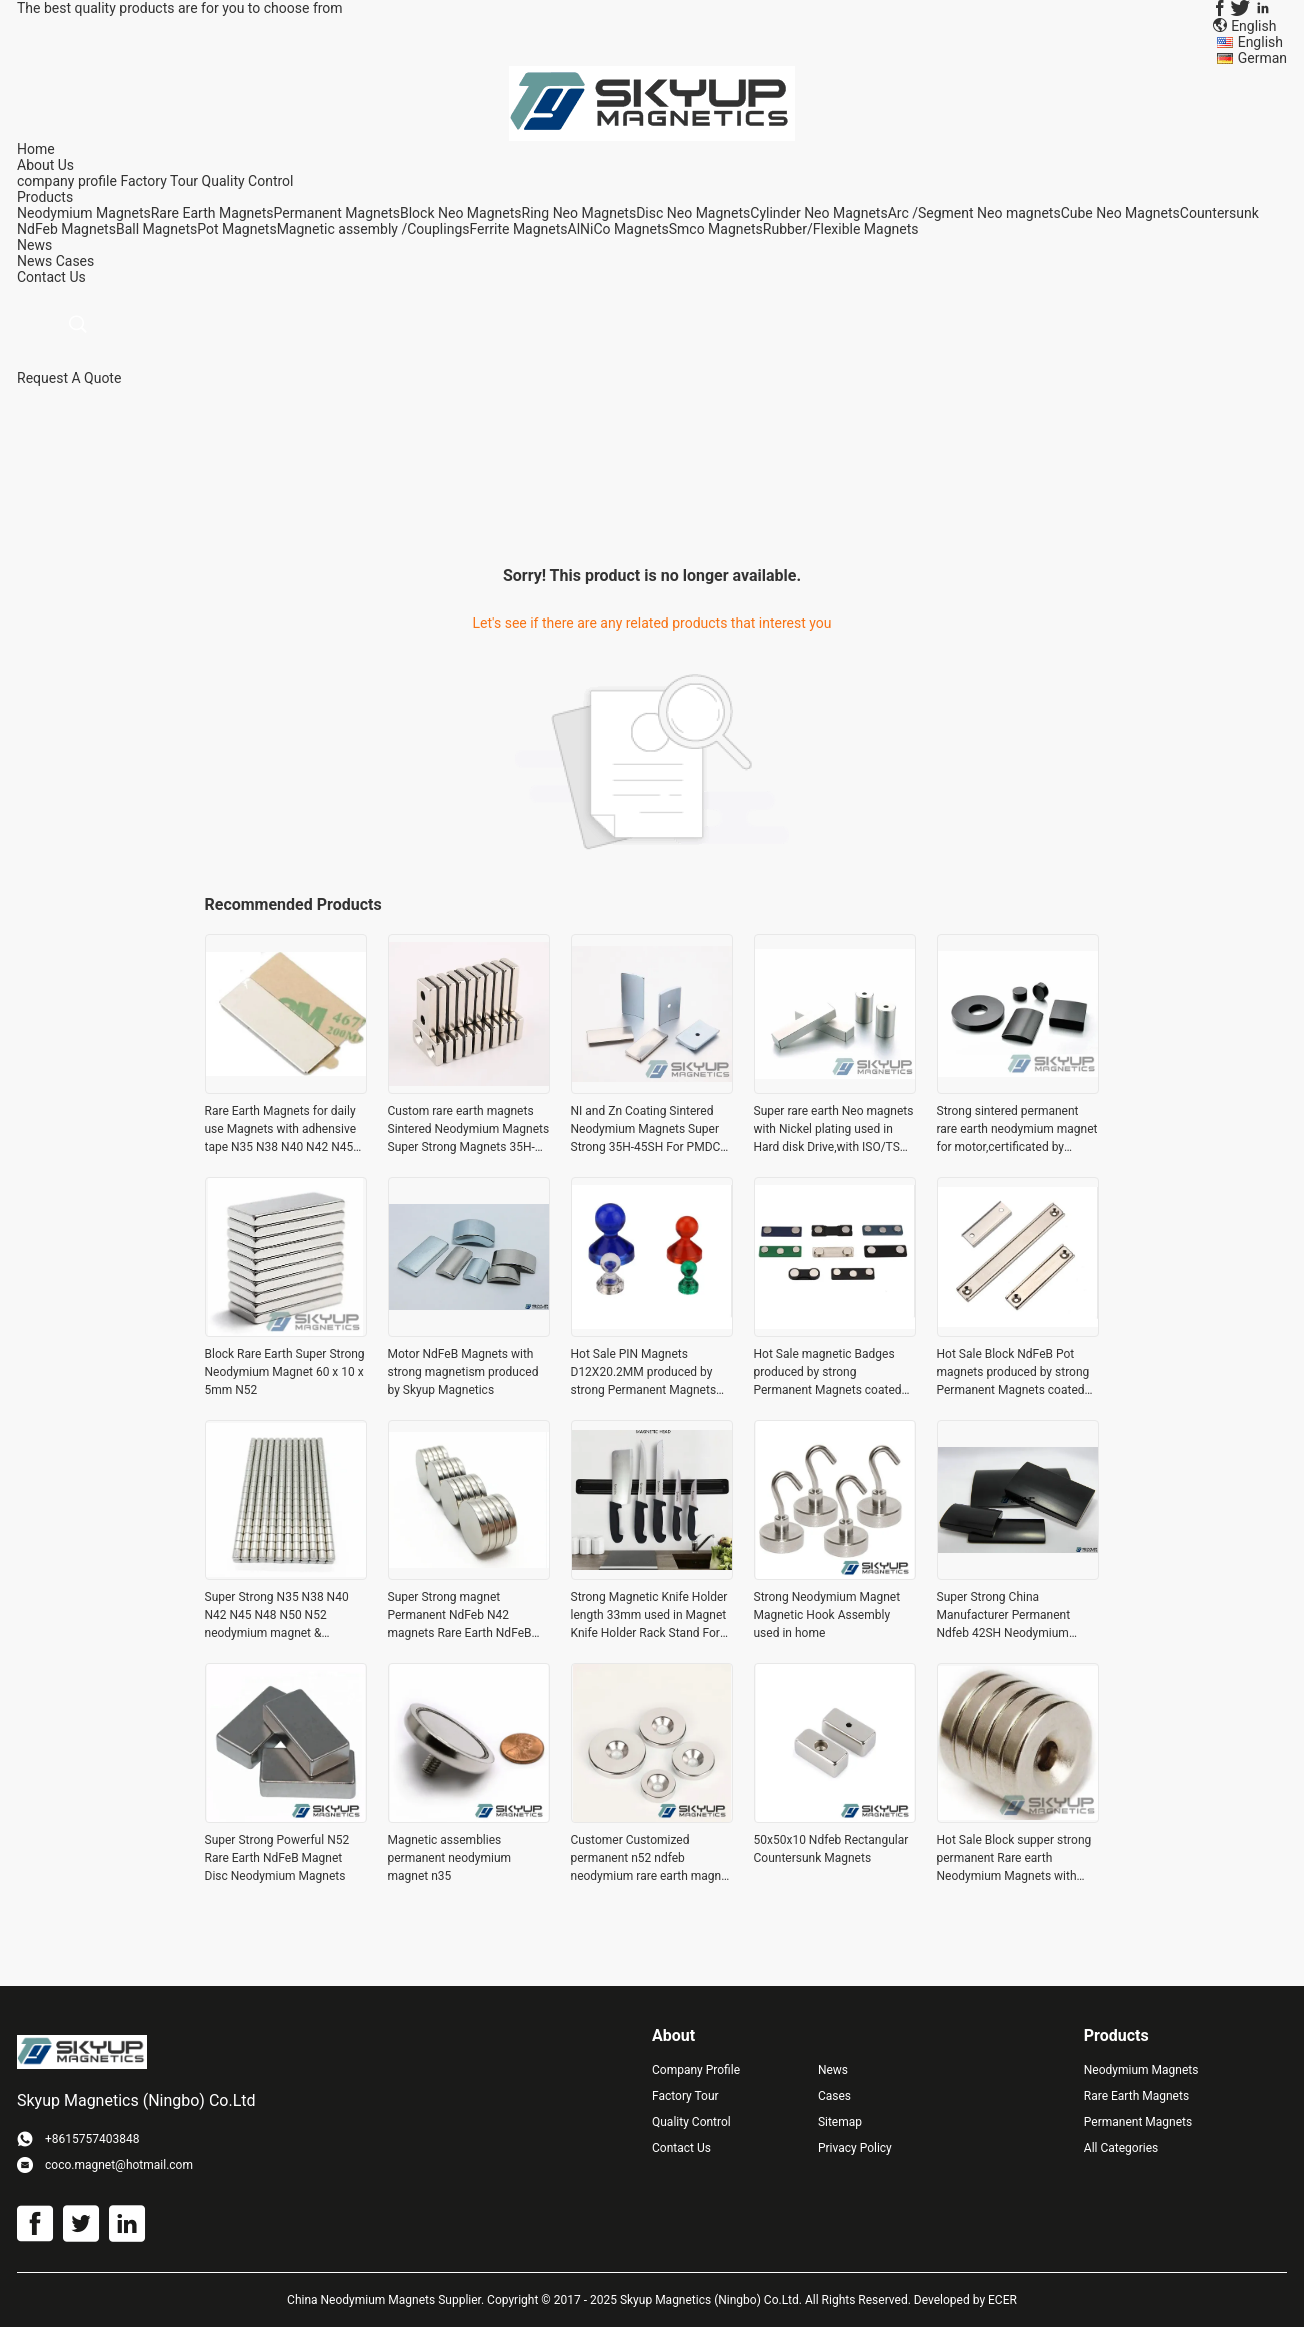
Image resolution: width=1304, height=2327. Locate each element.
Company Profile (696, 2070)
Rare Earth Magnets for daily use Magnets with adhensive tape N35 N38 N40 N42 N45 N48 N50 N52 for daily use (281, 1130)
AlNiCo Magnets (618, 229)
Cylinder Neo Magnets (818, 213)
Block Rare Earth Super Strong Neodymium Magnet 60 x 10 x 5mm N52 (285, 1372)
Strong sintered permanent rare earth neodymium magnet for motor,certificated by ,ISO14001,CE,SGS (1017, 1130)
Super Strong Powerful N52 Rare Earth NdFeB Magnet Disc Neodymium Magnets (277, 1858)
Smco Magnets (716, 229)
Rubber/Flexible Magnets (841, 229)
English (1260, 42)
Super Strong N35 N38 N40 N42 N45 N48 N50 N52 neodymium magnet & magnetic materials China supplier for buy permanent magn (277, 1616)
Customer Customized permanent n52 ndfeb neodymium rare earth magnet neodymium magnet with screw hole (651, 1859)
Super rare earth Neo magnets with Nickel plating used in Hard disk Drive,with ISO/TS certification (834, 1130)
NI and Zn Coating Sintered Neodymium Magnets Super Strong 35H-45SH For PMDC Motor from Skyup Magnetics (648, 1130)
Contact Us (681, 2148)
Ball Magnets (156, 229)
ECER (1002, 2300)
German (1262, 58)
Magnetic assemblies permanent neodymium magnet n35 (450, 1858)
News (34, 261)
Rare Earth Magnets (212, 213)
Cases (75, 261)
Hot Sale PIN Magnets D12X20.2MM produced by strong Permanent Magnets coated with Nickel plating (644, 1373)
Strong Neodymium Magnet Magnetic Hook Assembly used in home (827, 1615)
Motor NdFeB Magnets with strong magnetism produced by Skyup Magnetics (463, 1372)
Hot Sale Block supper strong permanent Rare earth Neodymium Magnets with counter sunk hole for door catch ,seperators (1014, 1859)
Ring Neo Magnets (579, 213)
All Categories (1121, 2148)
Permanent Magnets (337, 213)
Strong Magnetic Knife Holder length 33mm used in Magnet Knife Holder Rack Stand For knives (649, 1616)
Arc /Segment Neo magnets (974, 213)
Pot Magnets (236, 229)
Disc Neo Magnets (693, 213)
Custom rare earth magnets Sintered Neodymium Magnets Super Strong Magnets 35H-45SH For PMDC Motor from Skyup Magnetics (469, 1130)
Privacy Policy (855, 2148)
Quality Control (248, 181)
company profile (67, 181)
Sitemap (840, 2122)
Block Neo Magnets (461, 213)
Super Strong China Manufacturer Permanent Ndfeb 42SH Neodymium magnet (1004, 1616)
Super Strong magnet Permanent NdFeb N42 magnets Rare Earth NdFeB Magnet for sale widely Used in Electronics (463, 1616)
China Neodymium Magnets (361, 2300)
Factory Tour (159, 181)
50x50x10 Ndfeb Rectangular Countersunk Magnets (831, 1849)
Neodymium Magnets (84, 213)
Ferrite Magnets (519, 229)
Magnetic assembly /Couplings (373, 229)
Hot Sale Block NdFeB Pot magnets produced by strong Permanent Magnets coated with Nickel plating (1013, 1373)
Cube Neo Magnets (1120, 213)
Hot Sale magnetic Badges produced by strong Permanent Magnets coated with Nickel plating (828, 1373)
